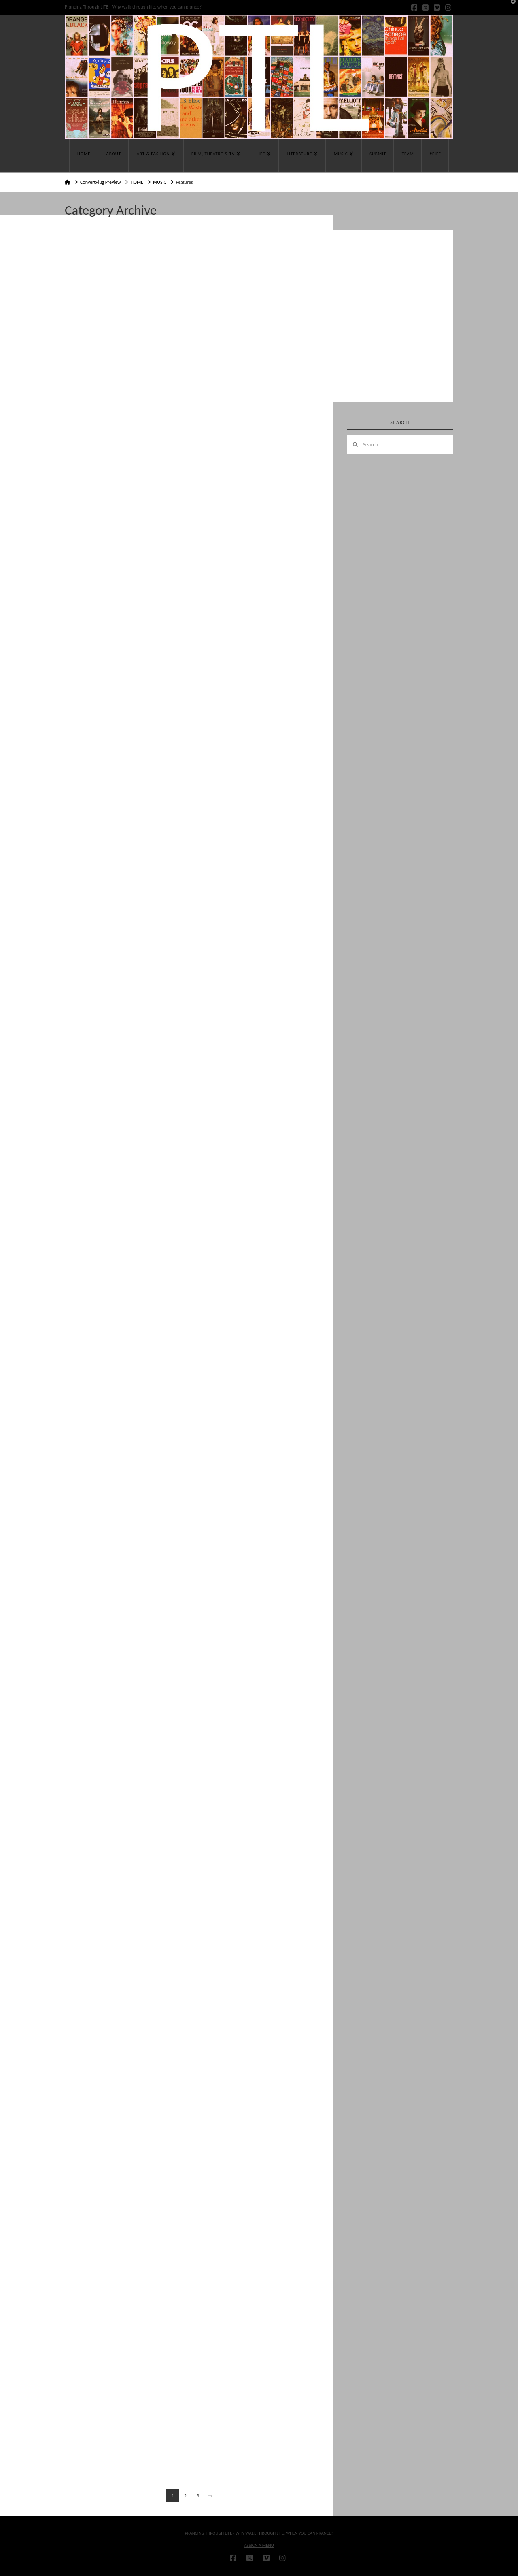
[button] (510, 7)
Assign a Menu (259, 2545)
